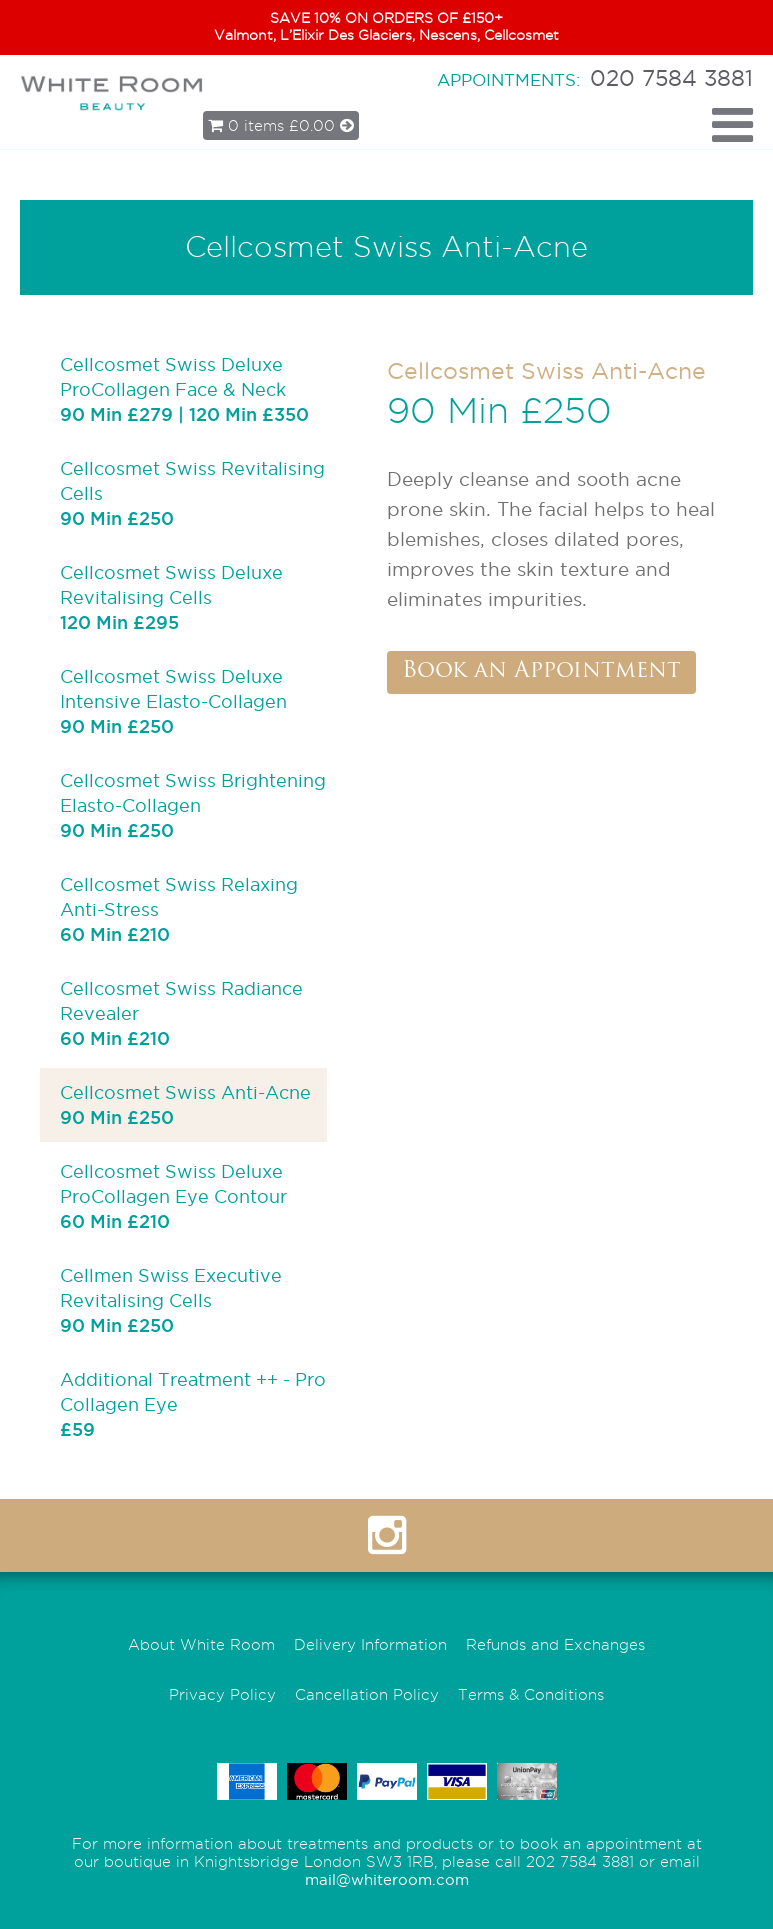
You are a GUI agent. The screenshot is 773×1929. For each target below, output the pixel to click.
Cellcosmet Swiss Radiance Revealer (181, 1012)
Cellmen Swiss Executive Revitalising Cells (171, 1299)
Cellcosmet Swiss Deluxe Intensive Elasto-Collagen (173, 700)
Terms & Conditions (531, 1694)
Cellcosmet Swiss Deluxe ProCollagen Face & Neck (184, 388)
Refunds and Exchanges (555, 1644)
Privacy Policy (222, 1694)
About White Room (201, 1644)
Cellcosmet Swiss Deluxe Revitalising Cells (171, 596)
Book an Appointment (541, 671)
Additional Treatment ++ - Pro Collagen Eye (193, 1403)
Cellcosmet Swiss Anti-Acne (185, 1104)
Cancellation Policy (367, 1694)
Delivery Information (370, 1644)
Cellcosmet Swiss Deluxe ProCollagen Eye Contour (173, 1195)
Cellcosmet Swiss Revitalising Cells (192, 492)
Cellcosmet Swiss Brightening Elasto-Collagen (193, 804)
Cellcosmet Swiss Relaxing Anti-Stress (179, 908)
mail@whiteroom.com (387, 1879)
